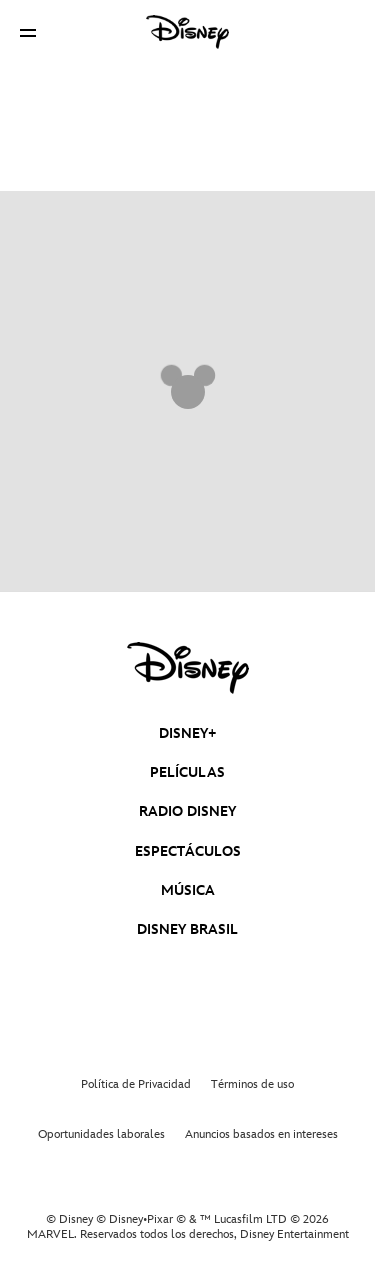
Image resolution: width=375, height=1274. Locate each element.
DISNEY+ (188, 733)
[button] (28, 32)
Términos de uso (252, 1084)
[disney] (188, 668)
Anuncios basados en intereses (261, 1134)
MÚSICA (188, 890)
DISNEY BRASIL (187, 929)
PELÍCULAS (187, 772)
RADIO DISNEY (187, 811)
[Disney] (188, 32)
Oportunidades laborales (101, 1134)
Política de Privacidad (136, 1084)
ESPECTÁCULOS (188, 851)
